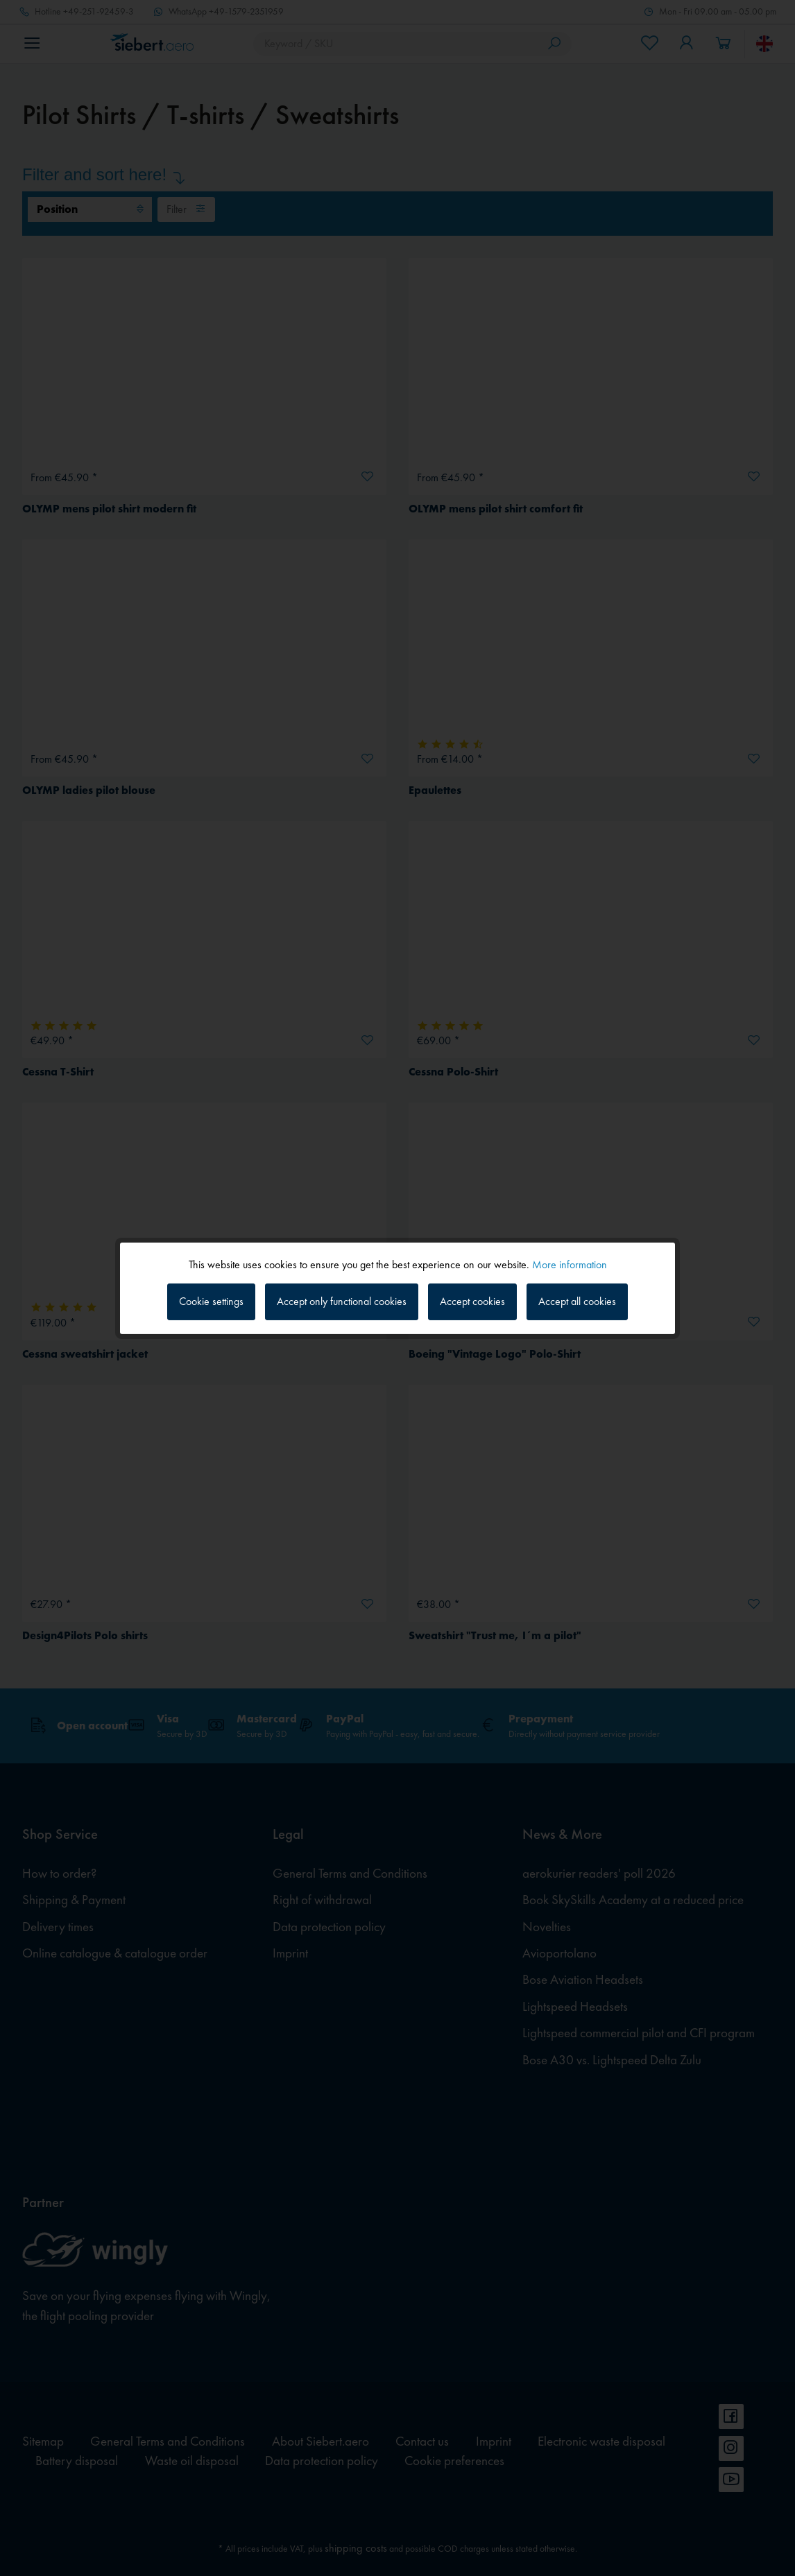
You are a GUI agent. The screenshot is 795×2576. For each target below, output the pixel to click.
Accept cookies (472, 1301)
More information (569, 1263)
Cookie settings (211, 1301)
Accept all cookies (577, 1301)
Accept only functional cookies (342, 1301)
